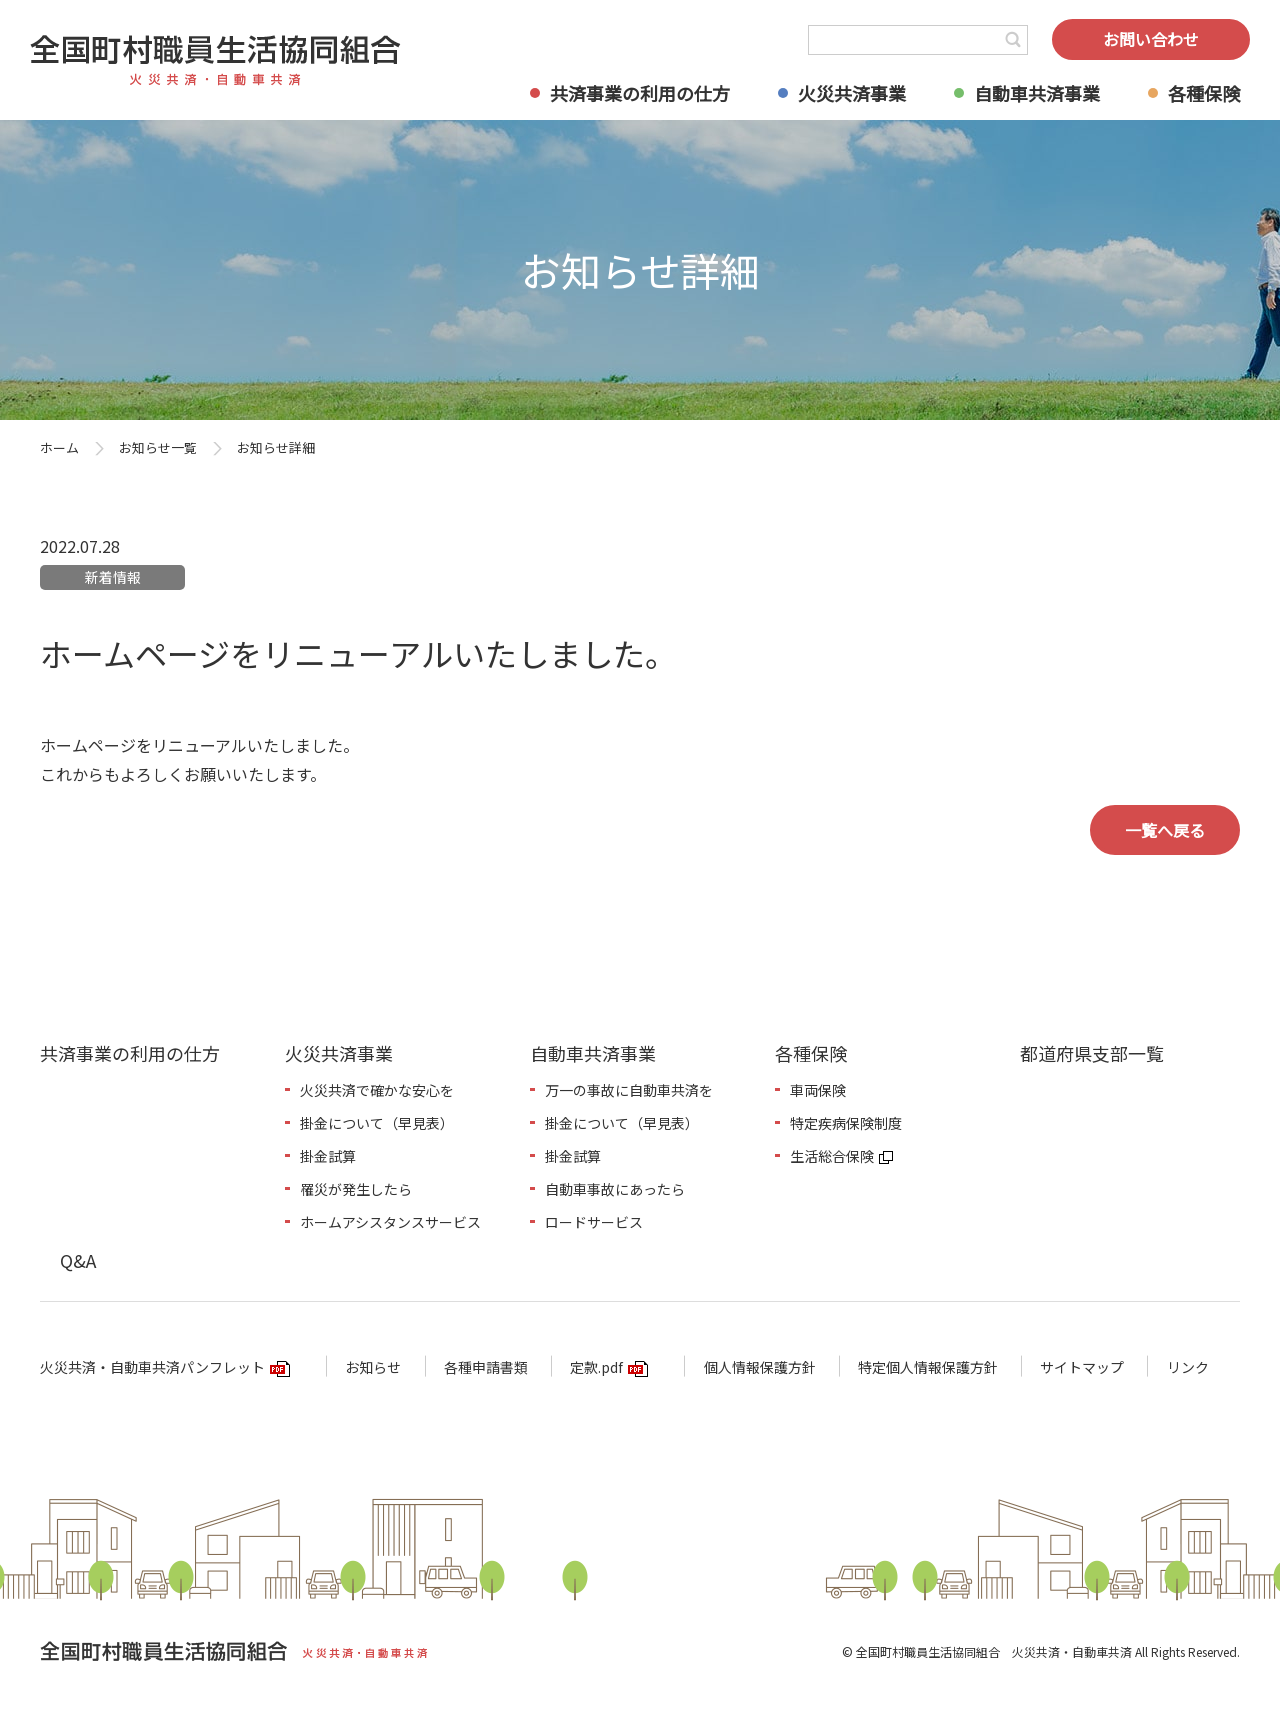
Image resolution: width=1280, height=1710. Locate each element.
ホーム (59, 447)
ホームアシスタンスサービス (390, 1222)
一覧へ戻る (1165, 830)
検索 (1013, 40)
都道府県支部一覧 (1092, 1053)
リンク (1188, 1367)
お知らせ (373, 1367)
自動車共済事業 (1037, 93)
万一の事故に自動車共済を (629, 1090)
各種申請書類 (486, 1367)
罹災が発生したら (356, 1189)
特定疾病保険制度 (846, 1123)
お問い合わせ (1151, 39)
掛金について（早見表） (377, 1123)
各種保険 (1204, 93)
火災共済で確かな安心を (377, 1090)
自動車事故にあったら (615, 1189)
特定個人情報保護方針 (928, 1367)
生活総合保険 (832, 1156)
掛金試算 (328, 1156)
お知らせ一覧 (158, 447)
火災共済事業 (852, 93)
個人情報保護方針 (760, 1367)
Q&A (78, 1260)
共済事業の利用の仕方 (640, 93)
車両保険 (818, 1090)
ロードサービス (594, 1222)
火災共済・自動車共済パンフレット (152, 1367)
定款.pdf (596, 1367)
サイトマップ (1082, 1367)
